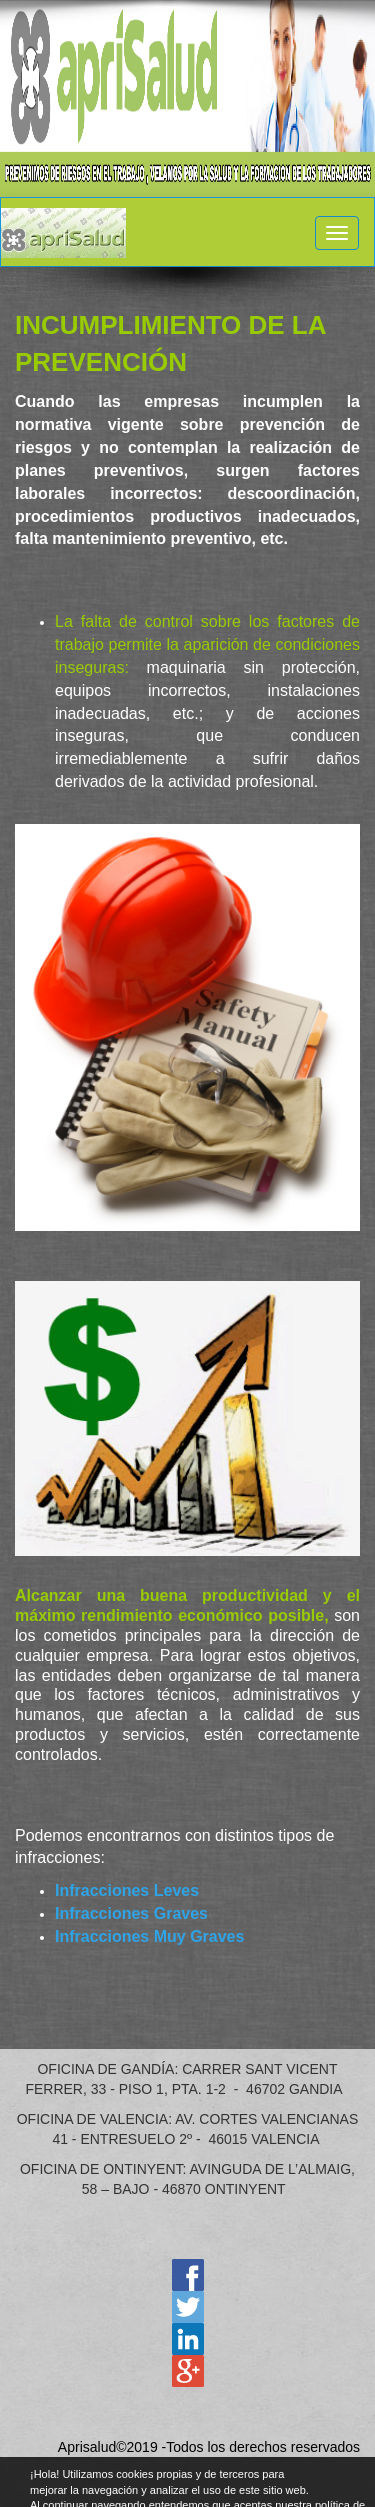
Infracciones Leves (127, 1890)
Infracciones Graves (131, 1913)
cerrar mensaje (367, 2479)
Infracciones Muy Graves (149, 1936)
